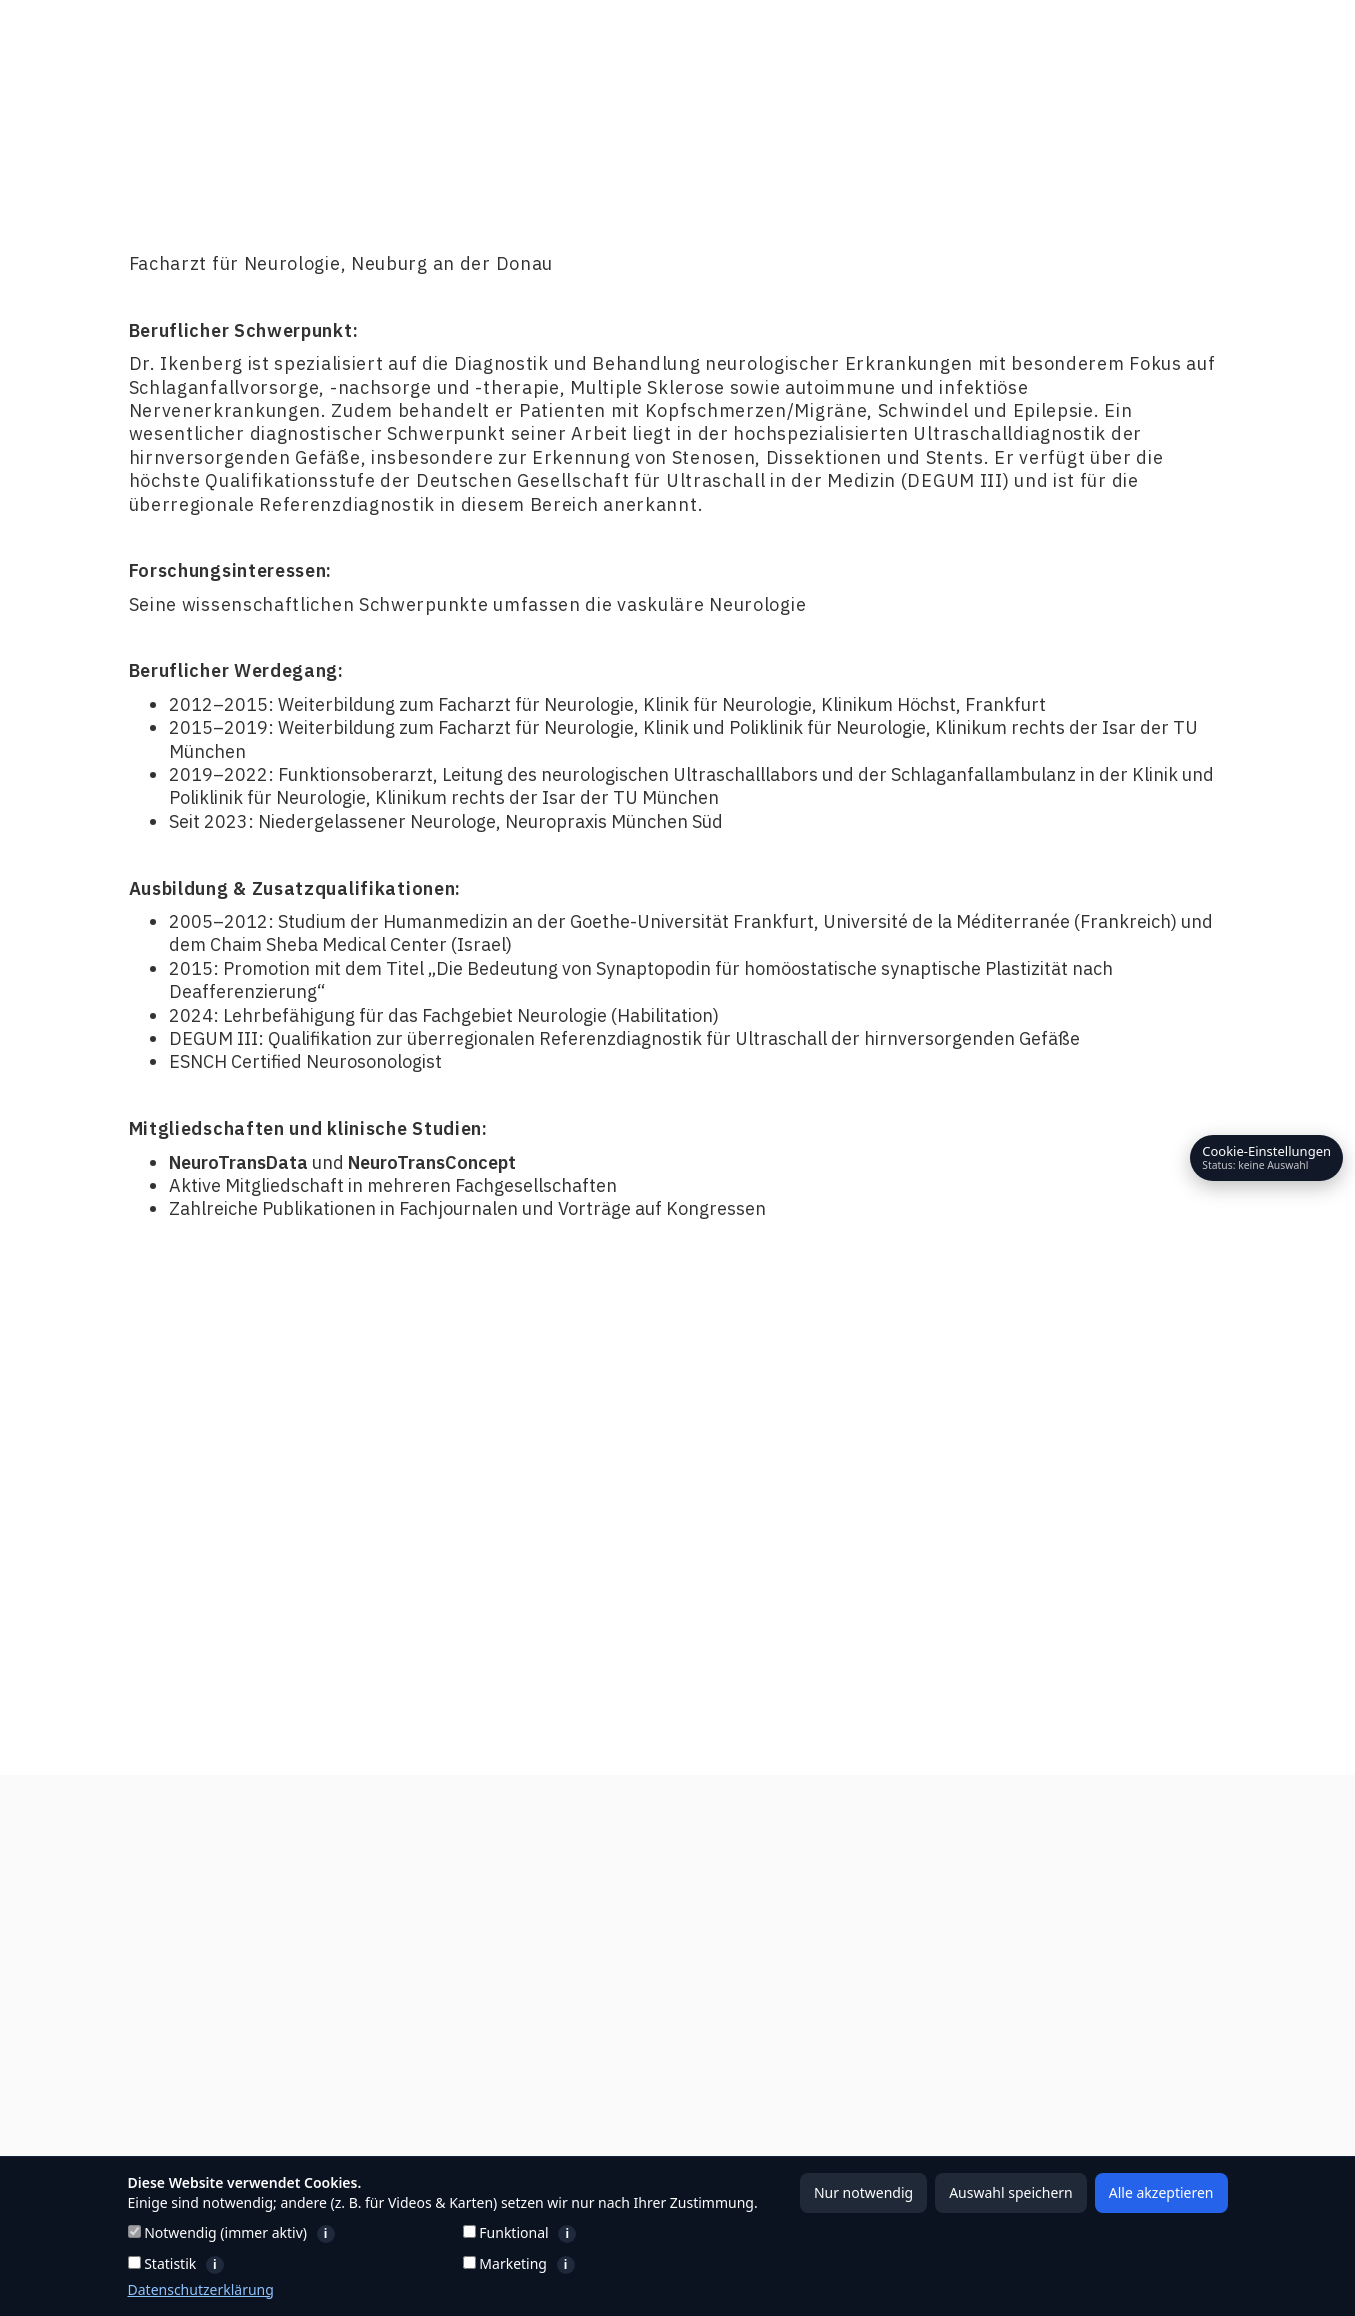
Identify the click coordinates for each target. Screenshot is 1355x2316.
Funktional (622, 2233)
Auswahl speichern (1011, 2192)
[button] (904, 45)
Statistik (268, 2264)
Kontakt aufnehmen (1129, 1523)
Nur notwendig (863, 2192)
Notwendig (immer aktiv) (288, 2233)
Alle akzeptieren (1161, 2192)
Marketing (610, 2264)
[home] (179, 45)
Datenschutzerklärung (201, 2289)
